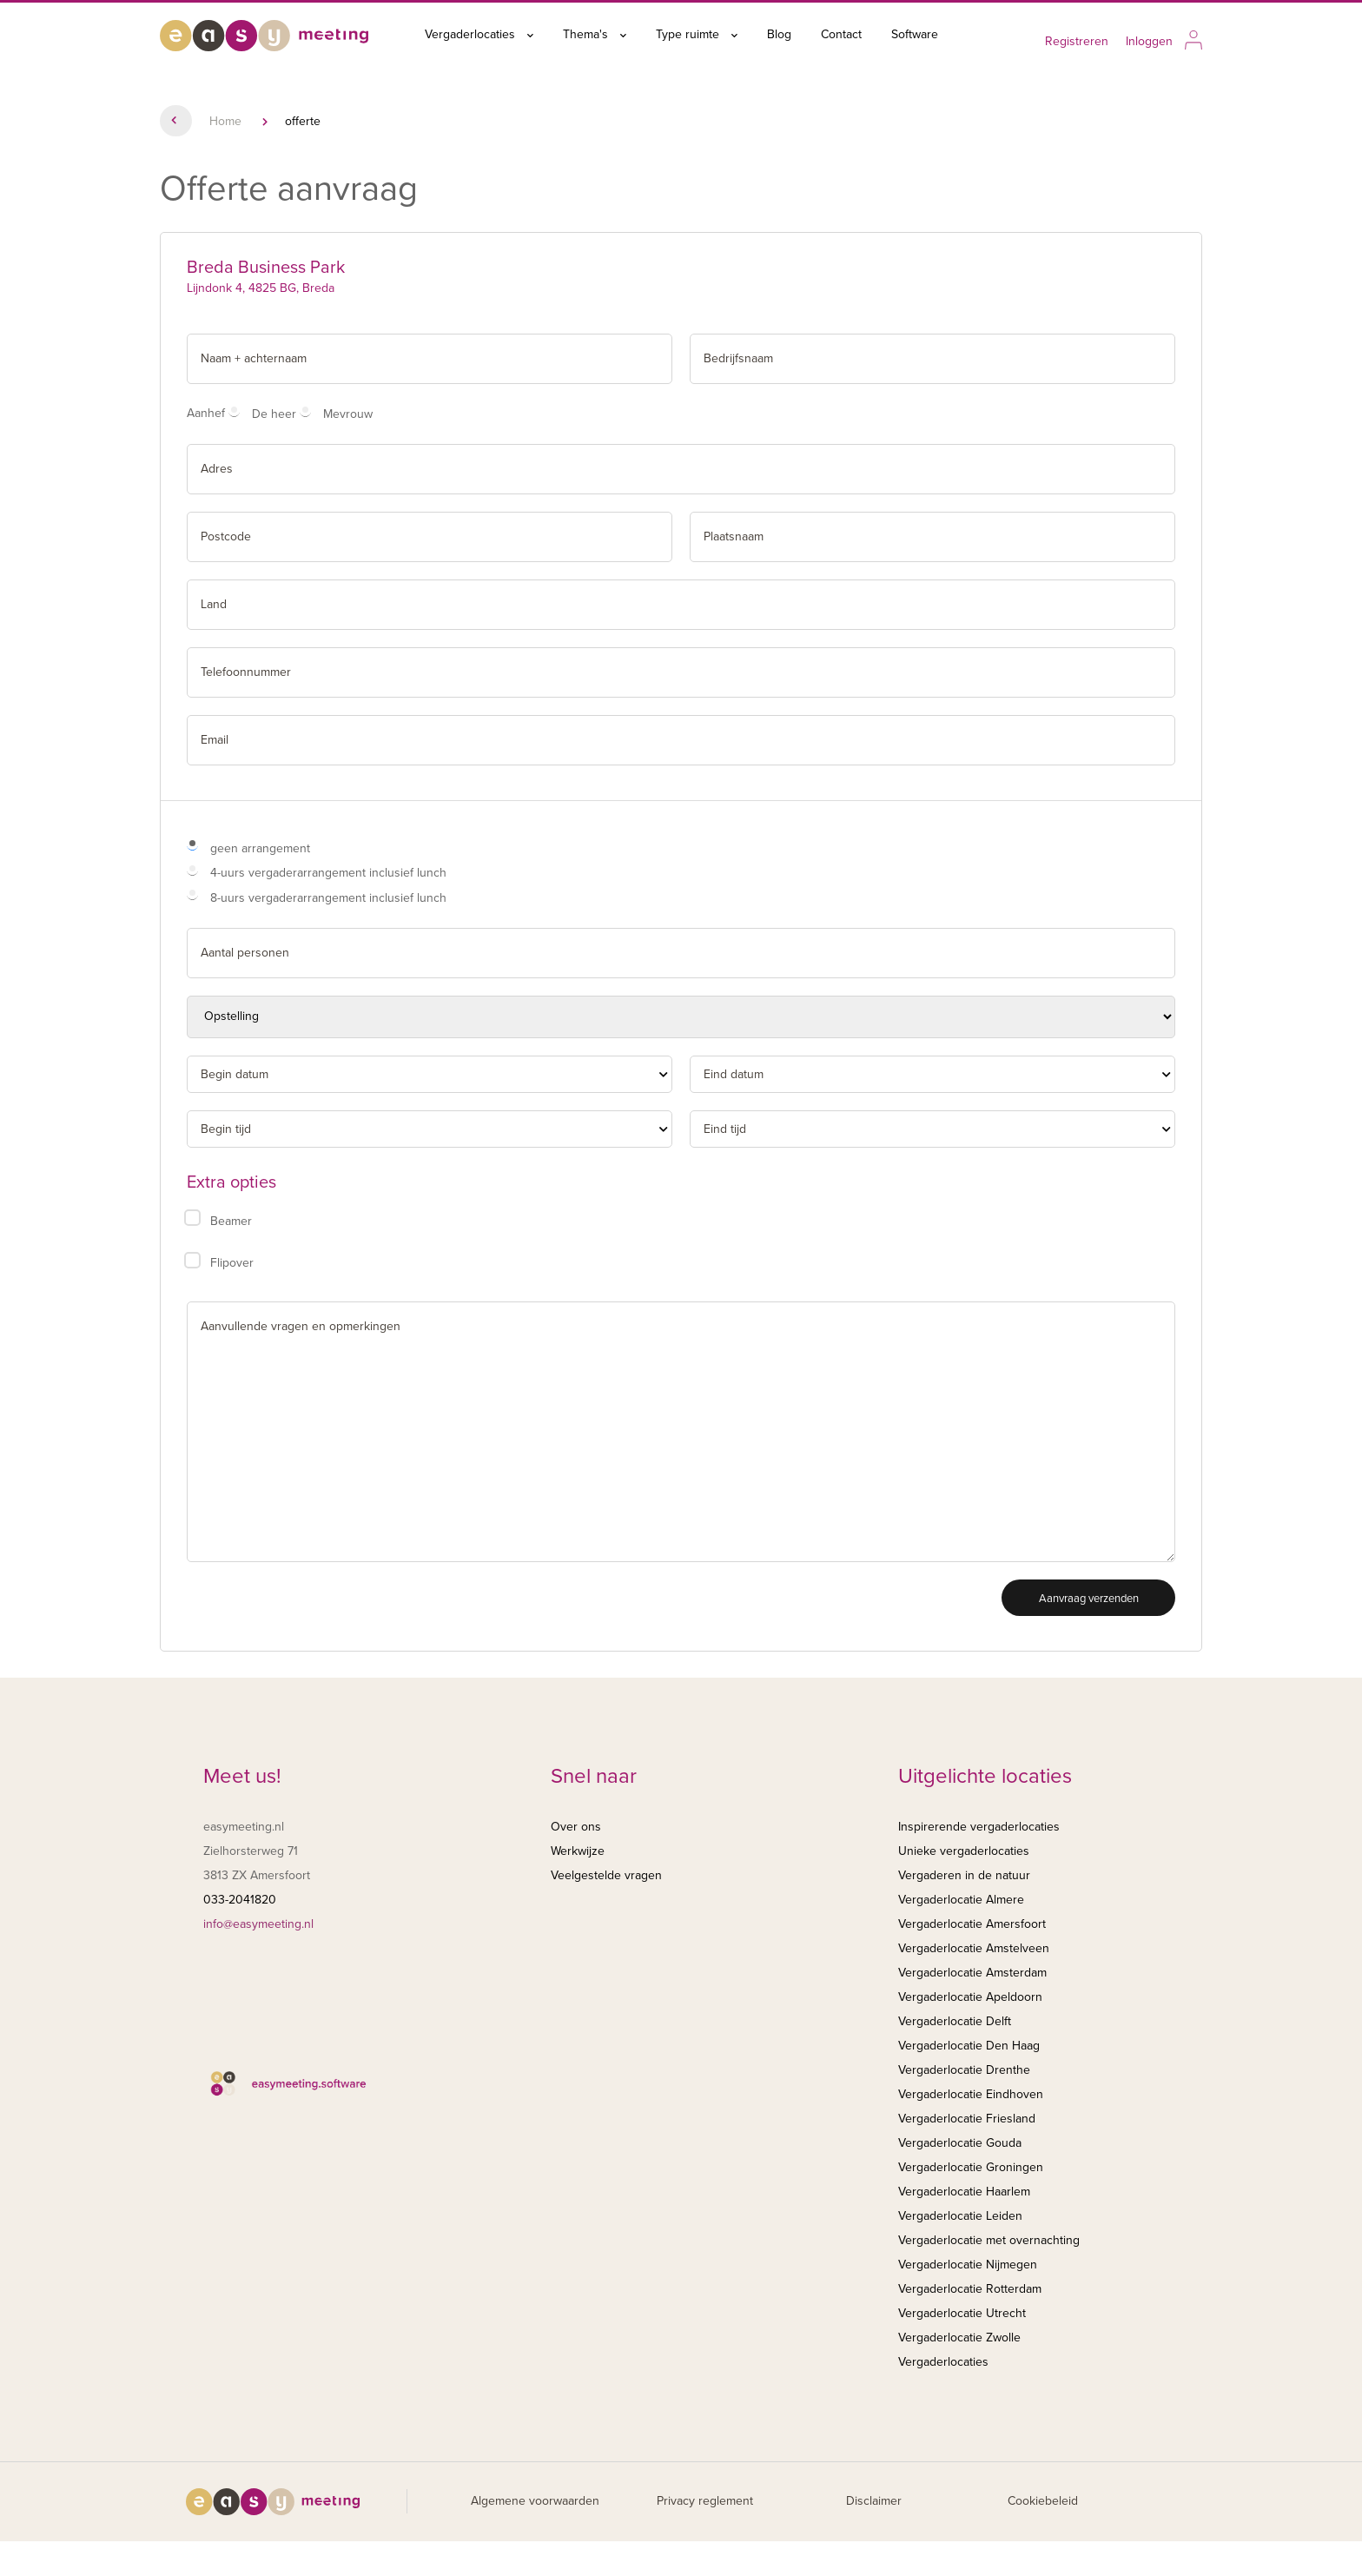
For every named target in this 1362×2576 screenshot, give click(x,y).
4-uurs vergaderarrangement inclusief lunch (328, 872)
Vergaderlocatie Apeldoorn (970, 1997)
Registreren (1076, 41)
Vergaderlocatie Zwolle (959, 2337)
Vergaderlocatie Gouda (960, 2143)
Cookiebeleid (1043, 2500)
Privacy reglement (705, 2500)
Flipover (232, 1262)
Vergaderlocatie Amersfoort (972, 1924)
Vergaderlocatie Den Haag (969, 2045)
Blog (779, 34)
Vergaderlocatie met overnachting (989, 2240)
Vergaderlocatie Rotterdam (969, 2288)
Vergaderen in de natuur (964, 1875)
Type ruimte (696, 34)
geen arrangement (260, 848)
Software (914, 34)
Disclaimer (874, 2500)
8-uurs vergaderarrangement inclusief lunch (328, 898)
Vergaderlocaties (479, 34)
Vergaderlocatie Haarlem (964, 2191)
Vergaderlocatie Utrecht (962, 2313)
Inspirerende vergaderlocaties (979, 1826)
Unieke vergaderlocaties (963, 1851)
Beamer (231, 1221)
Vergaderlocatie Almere (961, 1899)
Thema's (594, 34)
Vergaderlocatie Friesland (966, 2118)
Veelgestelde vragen (606, 1875)
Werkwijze (578, 1851)
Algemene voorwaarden (535, 2500)
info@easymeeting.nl (258, 1924)
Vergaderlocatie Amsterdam (972, 1972)
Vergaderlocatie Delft (954, 2021)
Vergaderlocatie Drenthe (964, 2070)
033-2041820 (239, 1899)
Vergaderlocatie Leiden (960, 2215)
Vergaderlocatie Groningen (970, 2167)
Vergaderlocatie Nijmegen (967, 2264)
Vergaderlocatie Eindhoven (970, 2094)
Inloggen (1149, 41)
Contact (841, 34)
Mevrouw (348, 414)
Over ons (576, 1826)
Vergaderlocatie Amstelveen (973, 1948)
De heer (274, 414)
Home (225, 121)
